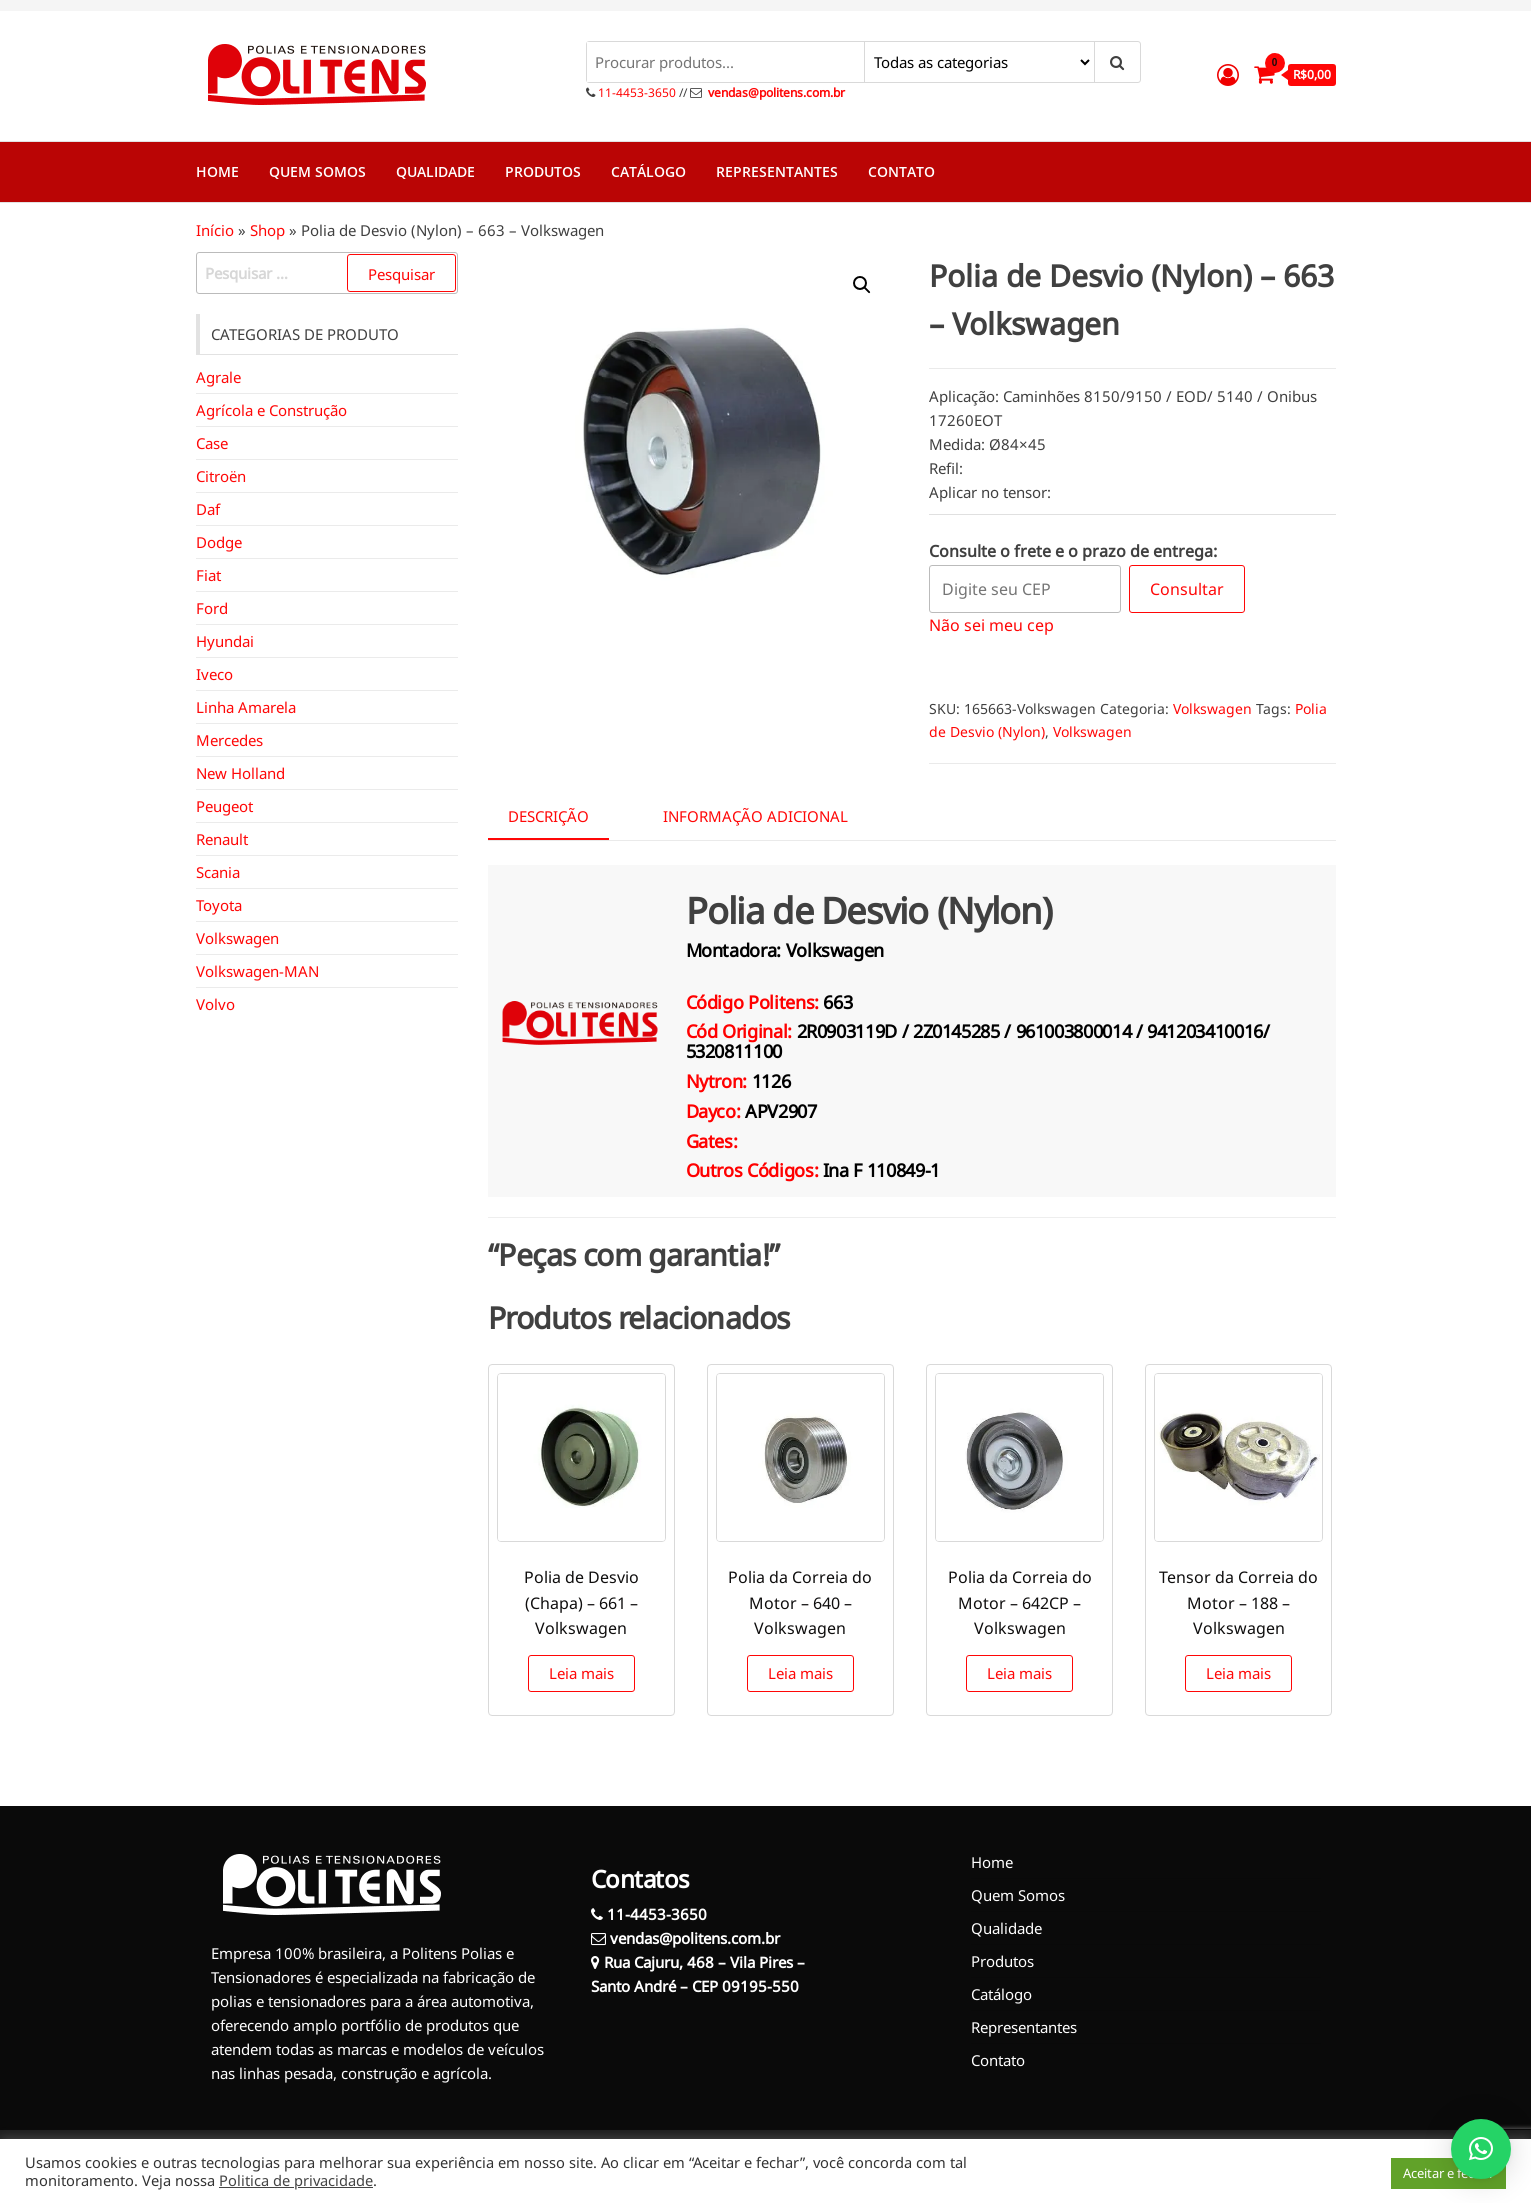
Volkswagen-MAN (257, 971)
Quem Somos (317, 171)
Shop (267, 230)
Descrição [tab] (548, 816)
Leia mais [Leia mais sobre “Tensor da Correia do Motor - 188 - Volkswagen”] (1238, 1673)
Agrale (218, 377)
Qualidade (435, 171)
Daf (208, 509)
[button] (862, 285)
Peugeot (224, 806)
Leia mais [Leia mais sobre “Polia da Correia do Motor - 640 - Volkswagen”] (800, 1673)
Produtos (543, 171)
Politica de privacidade (296, 2180)
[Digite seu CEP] (1025, 589)
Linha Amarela (246, 707)
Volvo (215, 1004)
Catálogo (648, 171)
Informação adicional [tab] (755, 816)
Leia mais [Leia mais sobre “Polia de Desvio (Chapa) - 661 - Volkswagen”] (581, 1673)
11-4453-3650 (635, 92)
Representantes (777, 171)
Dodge (219, 542)
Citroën (221, 476)
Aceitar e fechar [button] (1448, 2173)
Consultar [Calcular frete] (1187, 589)
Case (212, 443)
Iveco (214, 674)
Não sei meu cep (991, 625)
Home (217, 171)
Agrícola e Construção (271, 410)
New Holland (240, 773)
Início (215, 230)
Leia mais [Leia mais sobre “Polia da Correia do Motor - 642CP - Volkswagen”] (1019, 1673)
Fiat (208, 575)
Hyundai (225, 641)
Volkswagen (1212, 708)
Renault (222, 839)
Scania (218, 872)
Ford (212, 608)
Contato (901, 171)
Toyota (219, 905)
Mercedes (229, 740)
